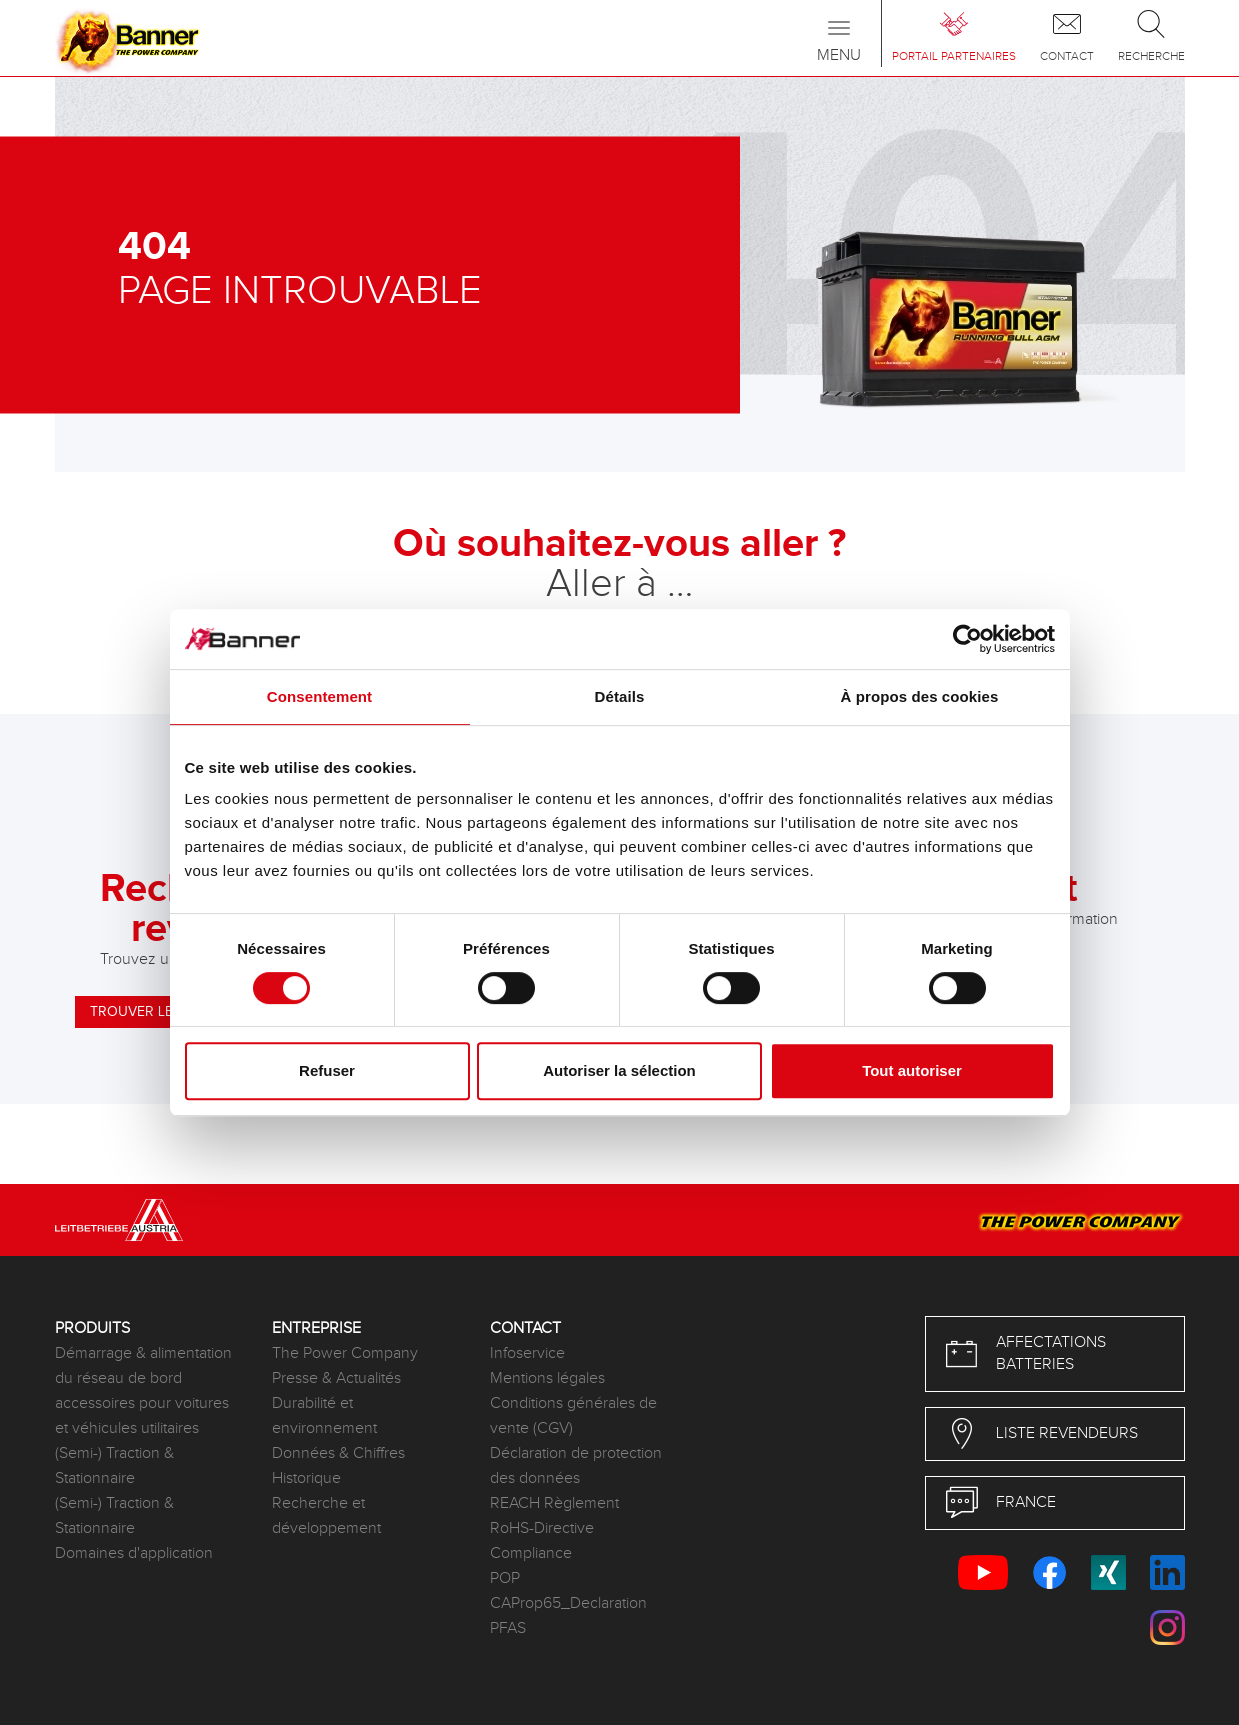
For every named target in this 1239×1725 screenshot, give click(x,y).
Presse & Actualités (336, 1378)
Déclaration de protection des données (576, 1466)
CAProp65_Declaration (568, 1603)
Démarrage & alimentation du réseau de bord (143, 1366)
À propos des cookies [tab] (920, 696)
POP (505, 1578)
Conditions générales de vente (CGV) (573, 1416)
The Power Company (345, 1353)
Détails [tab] (620, 696)
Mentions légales (547, 1378)
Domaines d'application (134, 1553)
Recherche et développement (326, 1516)
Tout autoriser (912, 1070)
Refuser (327, 1070)
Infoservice (527, 1353)
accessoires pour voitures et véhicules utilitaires (142, 1416)
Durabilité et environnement (324, 1416)
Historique (306, 1478)
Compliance (531, 1553)
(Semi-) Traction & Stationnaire (114, 1466)
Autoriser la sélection (619, 1070)
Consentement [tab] (319, 696)
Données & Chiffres (338, 1453)
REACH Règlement (554, 1503)
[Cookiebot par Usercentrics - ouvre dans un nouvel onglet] (967, 639)
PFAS (508, 1628)
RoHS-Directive (542, 1528)
